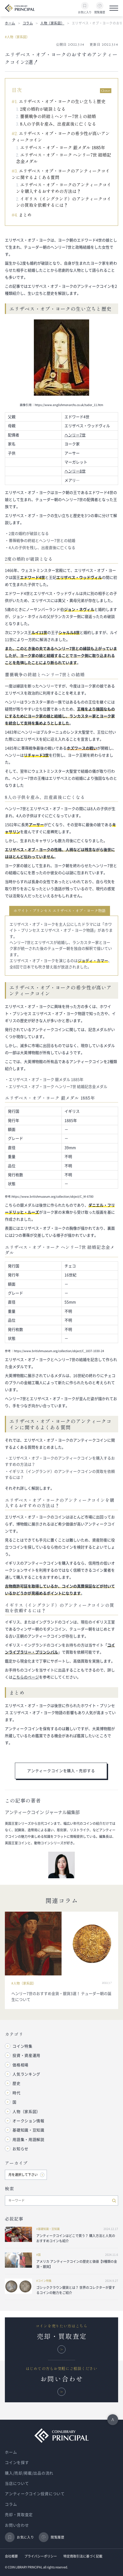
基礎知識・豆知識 (28, 2130)
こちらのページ (25, 1677)
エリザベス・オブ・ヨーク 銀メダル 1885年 (62, 147)
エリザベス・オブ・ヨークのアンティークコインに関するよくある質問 (61, 173)
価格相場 (20, 2065)
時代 (16, 2093)
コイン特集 (22, 2046)
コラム (28, 23)
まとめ (25, 214)
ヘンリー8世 (75, 471)
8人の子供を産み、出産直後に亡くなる (58, 123)
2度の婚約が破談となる (43, 109)
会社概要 (11, 2556)
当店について (17, 2483)
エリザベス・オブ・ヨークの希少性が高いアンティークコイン (61, 136)
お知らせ (20, 2149)
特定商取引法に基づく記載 (82, 2556)
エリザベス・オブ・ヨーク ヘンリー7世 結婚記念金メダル (63, 157)
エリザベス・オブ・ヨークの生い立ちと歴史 (62, 101)
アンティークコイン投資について (35, 2494)
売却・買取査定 (19, 2515)
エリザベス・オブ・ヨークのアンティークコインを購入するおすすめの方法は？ (63, 187)
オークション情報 (28, 2121)
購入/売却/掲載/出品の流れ (29, 2473)
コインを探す (17, 2462)
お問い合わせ (17, 2525)
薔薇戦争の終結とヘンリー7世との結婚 (58, 116)
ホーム (10, 23)
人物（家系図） (52, 23)
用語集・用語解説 (28, 2140)
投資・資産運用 (26, 2055)
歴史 (16, 2083)
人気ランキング (26, 2074)
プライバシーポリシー (40, 2556)
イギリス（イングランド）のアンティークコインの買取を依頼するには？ (63, 201)
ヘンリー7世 (75, 435)
